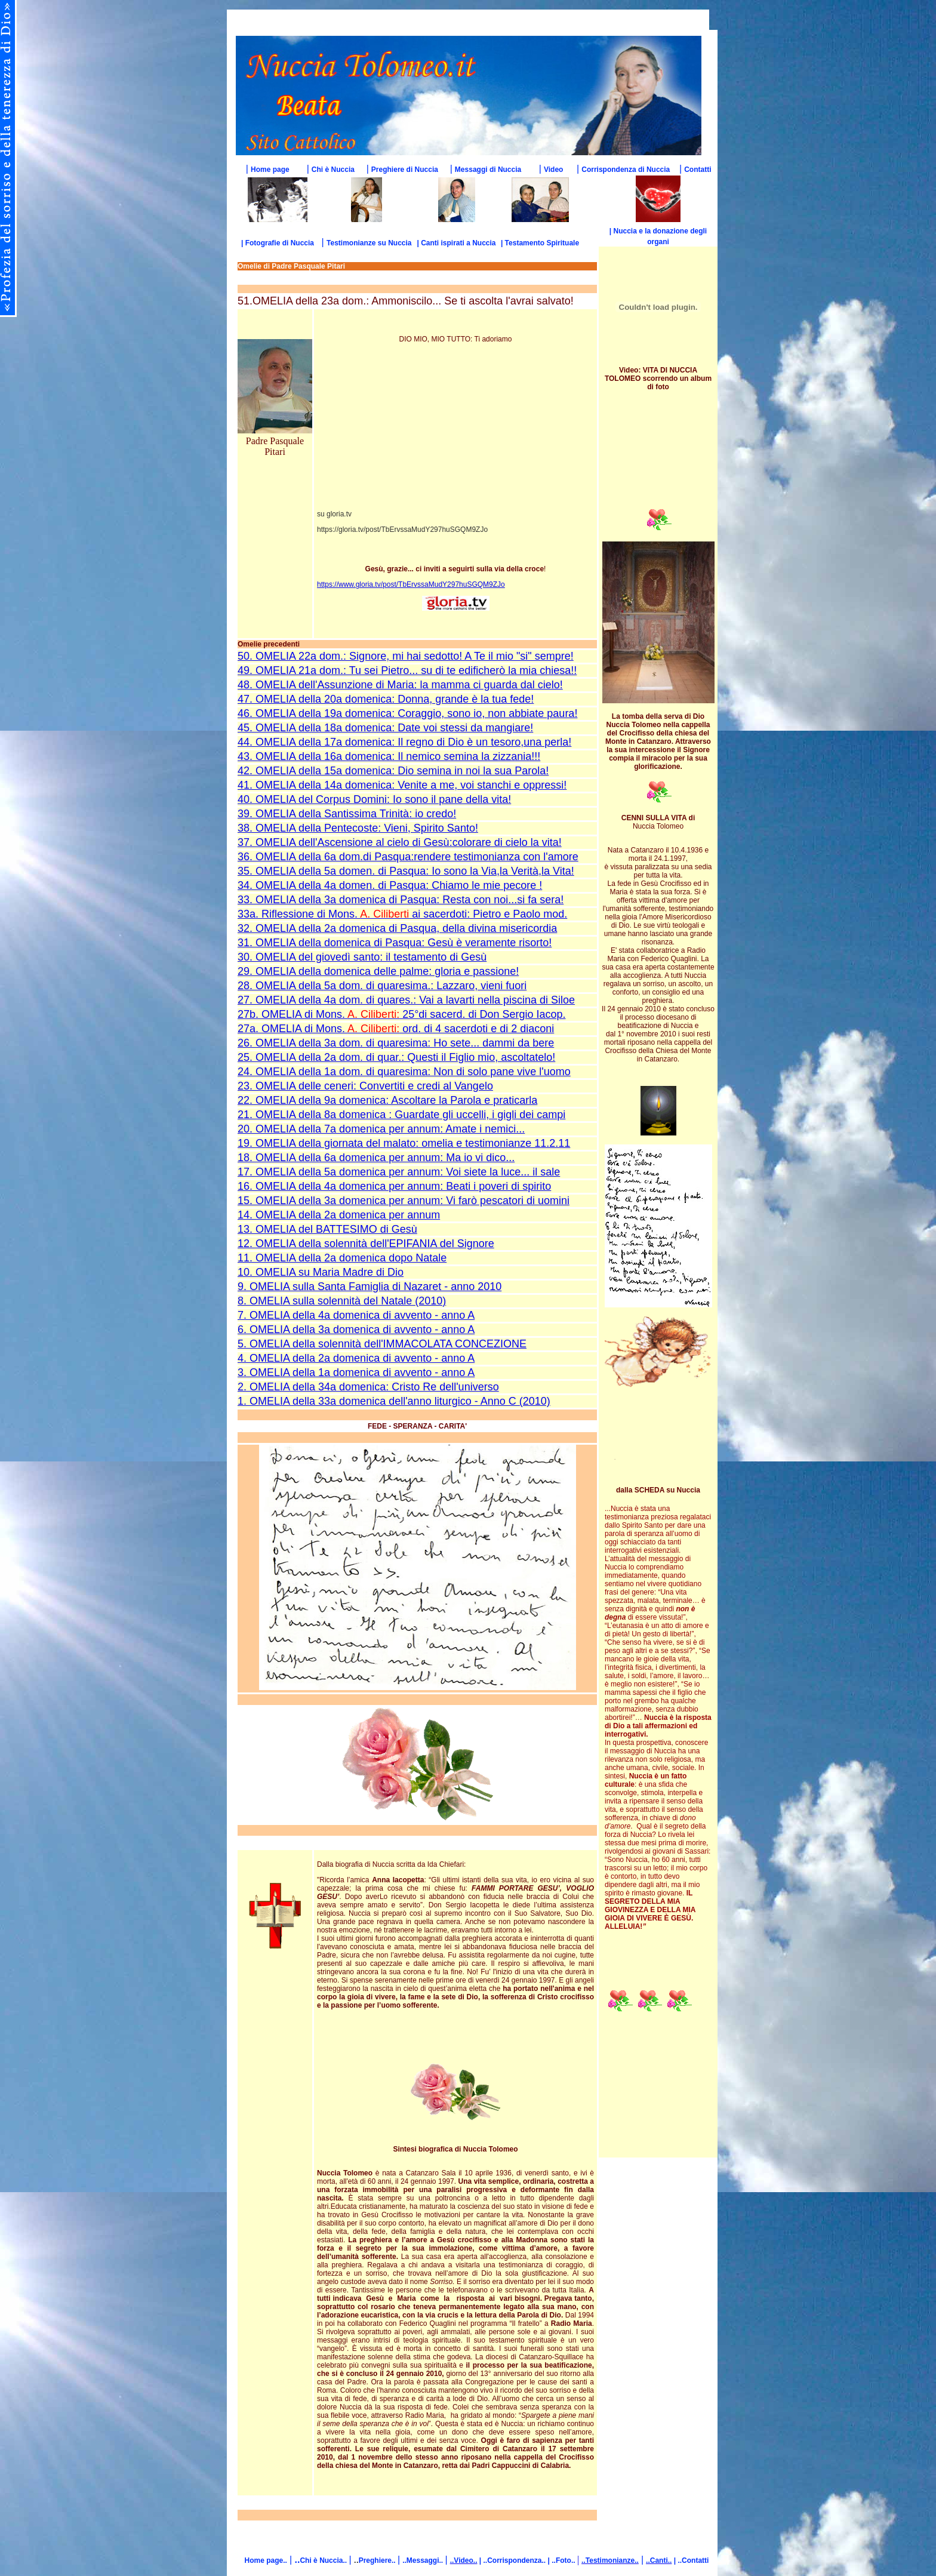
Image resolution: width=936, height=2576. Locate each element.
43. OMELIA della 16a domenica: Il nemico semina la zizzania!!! (389, 756)
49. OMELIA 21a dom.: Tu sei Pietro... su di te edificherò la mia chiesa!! (407, 670)
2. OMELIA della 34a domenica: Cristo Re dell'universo (368, 1387)
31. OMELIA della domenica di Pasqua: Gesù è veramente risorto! (395, 943)
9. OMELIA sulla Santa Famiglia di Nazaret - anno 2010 (369, 1286)
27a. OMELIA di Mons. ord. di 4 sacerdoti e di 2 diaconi (396, 1029)
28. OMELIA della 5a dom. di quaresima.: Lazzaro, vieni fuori (382, 986)
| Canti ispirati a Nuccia (456, 243)
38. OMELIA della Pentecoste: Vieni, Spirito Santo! (358, 828)
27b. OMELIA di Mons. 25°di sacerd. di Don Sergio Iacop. (402, 1014)
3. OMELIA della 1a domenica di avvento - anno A (356, 1372)
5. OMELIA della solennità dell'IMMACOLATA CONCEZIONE (382, 1344)
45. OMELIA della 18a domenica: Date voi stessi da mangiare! (385, 728)
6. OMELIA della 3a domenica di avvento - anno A (356, 1329)
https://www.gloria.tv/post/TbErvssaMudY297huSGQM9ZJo (411, 584)
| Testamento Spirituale (540, 243)
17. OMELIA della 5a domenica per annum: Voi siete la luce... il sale (399, 1172)
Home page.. (266, 2560)
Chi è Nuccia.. (324, 2560)
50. (245, 656)
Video (553, 169)
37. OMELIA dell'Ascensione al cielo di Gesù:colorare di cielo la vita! (400, 842)
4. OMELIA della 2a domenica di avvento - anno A (356, 1358)
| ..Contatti (690, 2560)
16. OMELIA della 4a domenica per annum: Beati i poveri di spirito (394, 1186)
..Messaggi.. (423, 2560)
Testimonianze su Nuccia (369, 243)
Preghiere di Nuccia (404, 169)
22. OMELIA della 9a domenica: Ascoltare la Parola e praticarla (387, 1100)
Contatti (697, 169)
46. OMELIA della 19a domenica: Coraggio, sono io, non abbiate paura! (407, 713)
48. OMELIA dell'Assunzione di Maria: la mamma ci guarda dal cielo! (400, 685)
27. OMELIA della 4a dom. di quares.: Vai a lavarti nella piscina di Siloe (406, 1000)
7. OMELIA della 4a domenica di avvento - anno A (356, 1315)
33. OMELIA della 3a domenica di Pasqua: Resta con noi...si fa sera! (401, 900)
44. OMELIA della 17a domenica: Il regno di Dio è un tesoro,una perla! (404, 742)
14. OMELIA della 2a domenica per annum (339, 1215)
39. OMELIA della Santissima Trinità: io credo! (347, 814)
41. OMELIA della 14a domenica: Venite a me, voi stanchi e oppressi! (402, 785)
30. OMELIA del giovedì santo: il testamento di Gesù (362, 957)
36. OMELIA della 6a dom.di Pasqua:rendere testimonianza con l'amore (408, 857)
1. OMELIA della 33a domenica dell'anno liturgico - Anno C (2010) (394, 1401)
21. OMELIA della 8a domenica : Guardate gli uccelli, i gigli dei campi (401, 1115)
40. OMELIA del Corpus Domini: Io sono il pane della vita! (374, 799)
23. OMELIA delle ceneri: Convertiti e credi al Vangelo (365, 1086)
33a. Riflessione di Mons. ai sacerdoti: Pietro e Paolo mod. (402, 914)
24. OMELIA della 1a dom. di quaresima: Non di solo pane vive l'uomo (404, 1072)
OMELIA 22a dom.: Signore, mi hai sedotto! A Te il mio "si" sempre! (413, 656)
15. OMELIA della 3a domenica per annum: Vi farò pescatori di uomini (403, 1201)
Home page (270, 169)
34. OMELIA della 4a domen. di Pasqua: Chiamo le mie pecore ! (390, 885)
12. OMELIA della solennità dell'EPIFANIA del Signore (366, 1243)
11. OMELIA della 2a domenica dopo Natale (342, 1258)
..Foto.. (564, 2560)
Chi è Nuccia (333, 169)
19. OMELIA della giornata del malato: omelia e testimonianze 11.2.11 (404, 1143)
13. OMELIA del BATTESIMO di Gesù (327, 1229)
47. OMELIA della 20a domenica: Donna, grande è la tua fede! (386, 699)
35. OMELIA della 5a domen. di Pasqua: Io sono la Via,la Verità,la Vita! (406, 871)
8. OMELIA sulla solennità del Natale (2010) (342, 1301)
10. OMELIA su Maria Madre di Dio (321, 1272)
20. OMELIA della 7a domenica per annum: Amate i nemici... (381, 1129)
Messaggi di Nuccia (488, 169)
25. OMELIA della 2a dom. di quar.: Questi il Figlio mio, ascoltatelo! (396, 1057)
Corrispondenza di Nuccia (625, 169)
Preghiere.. (378, 2560)
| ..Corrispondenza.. (512, 2560)
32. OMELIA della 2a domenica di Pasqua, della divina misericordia (397, 928)
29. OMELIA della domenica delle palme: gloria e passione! (378, 971)
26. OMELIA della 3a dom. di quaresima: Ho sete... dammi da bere (396, 1043)
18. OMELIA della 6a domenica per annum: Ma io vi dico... (376, 1158)
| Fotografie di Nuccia (277, 243)
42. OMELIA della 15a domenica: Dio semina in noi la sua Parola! (393, 771)
